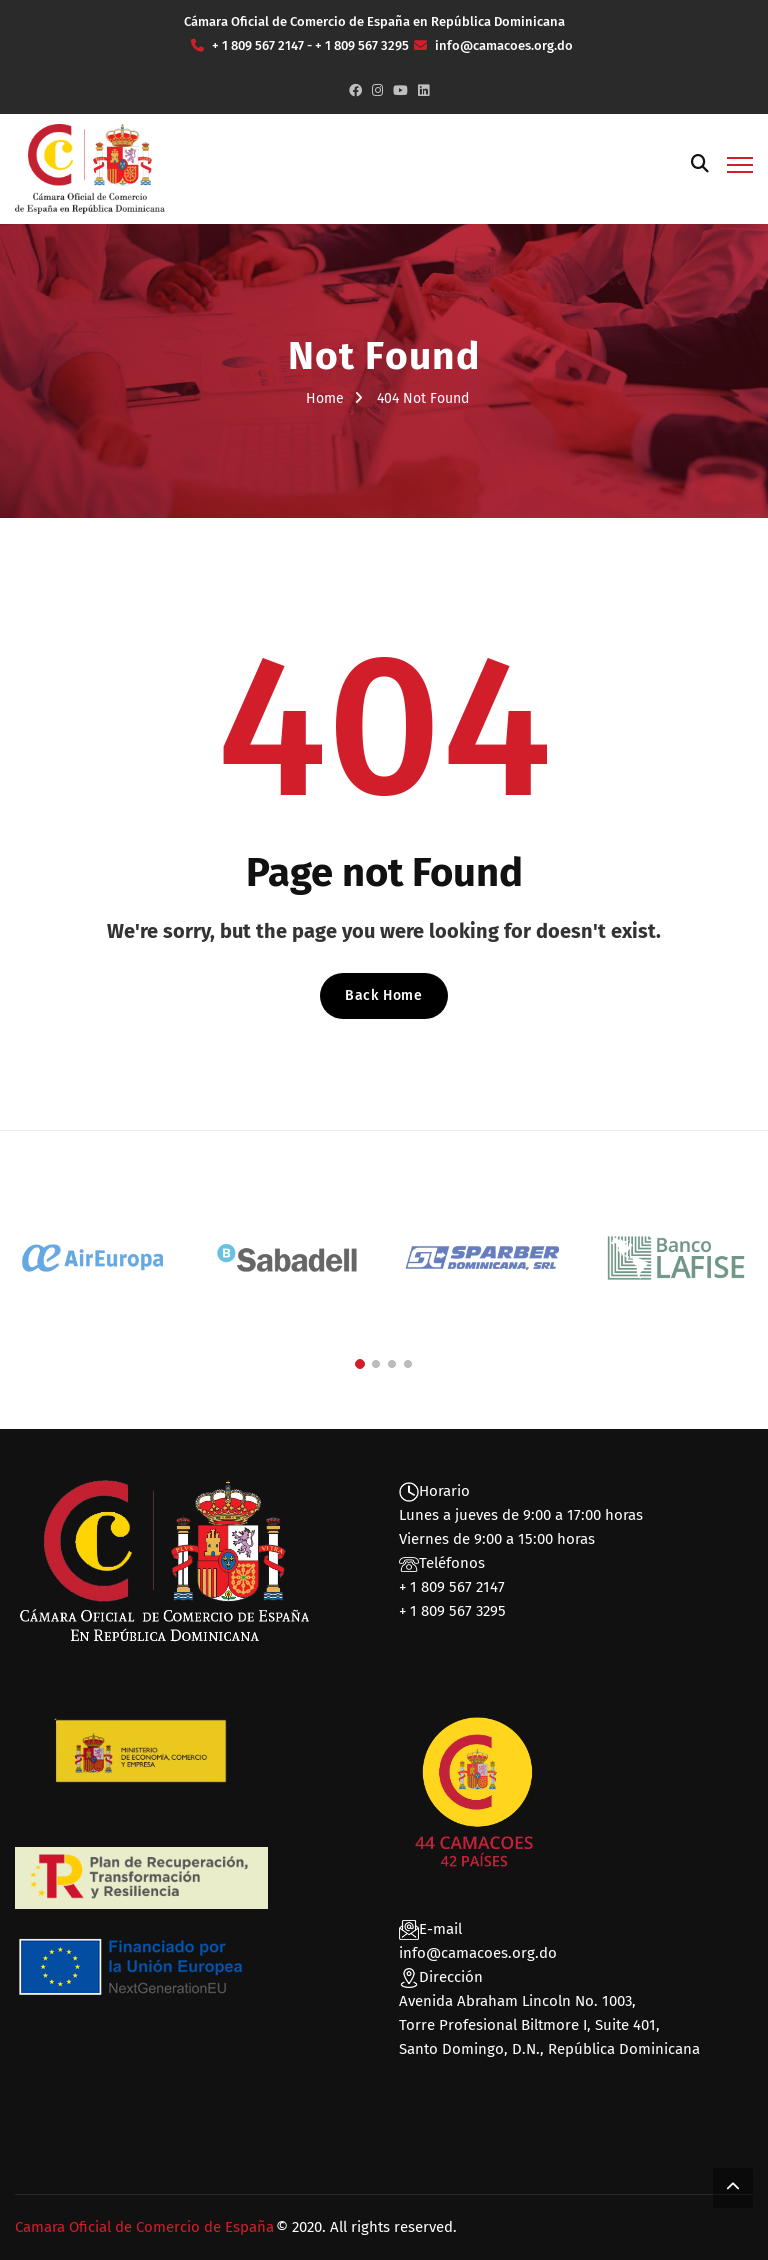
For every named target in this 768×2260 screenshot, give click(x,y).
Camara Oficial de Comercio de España (144, 2227)
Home (325, 398)
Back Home (383, 995)
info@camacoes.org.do (478, 1953)
